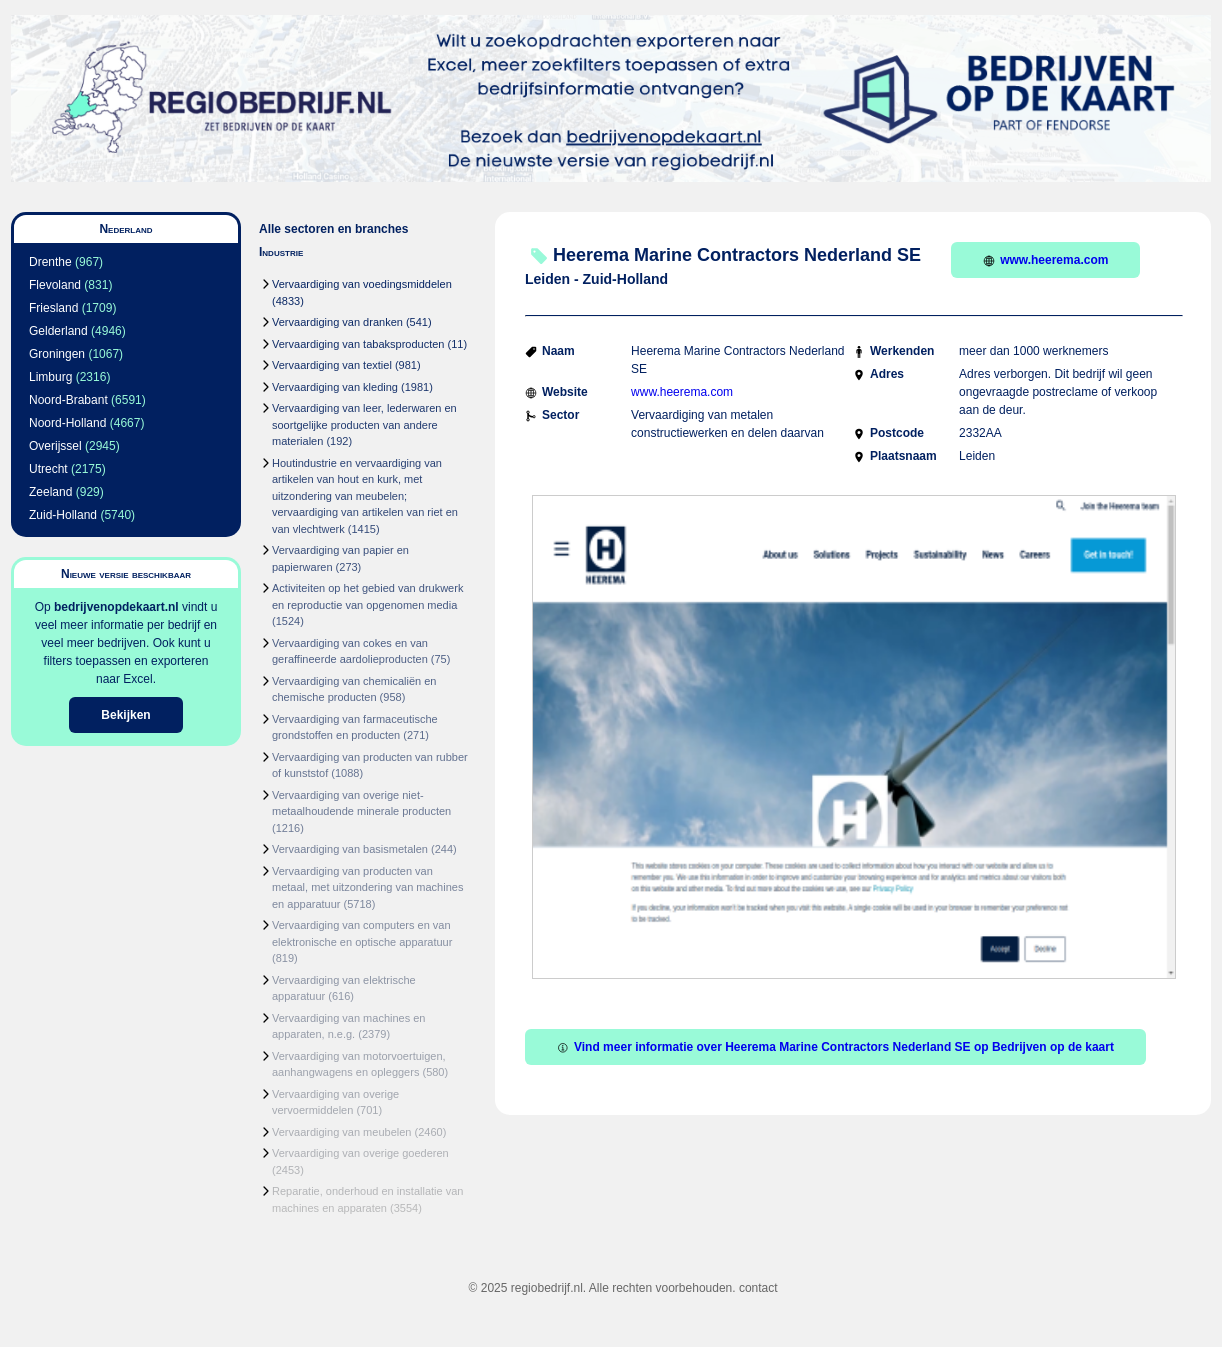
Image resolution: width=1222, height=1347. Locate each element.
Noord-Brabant (68, 400)
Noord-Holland (67, 423)
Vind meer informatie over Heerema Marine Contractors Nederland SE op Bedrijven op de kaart (835, 1047)
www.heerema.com (1045, 260)
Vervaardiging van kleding (335, 387)
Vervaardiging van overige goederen (360, 1153)
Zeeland (50, 492)
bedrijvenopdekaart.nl (116, 607)
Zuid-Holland (63, 515)
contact (758, 1288)
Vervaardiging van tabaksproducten (358, 344)
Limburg (50, 377)
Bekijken (125, 715)
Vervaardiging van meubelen (341, 1132)
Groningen (57, 354)
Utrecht (48, 469)
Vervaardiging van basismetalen (350, 849)
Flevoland (55, 285)
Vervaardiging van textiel (332, 365)
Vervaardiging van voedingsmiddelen (362, 284)
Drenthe (50, 262)
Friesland (53, 308)
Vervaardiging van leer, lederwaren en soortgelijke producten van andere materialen (364, 424)
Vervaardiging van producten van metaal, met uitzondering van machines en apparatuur (367, 887)
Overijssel (55, 446)
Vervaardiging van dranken (337, 322)
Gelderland (58, 331)
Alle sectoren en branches (333, 229)
